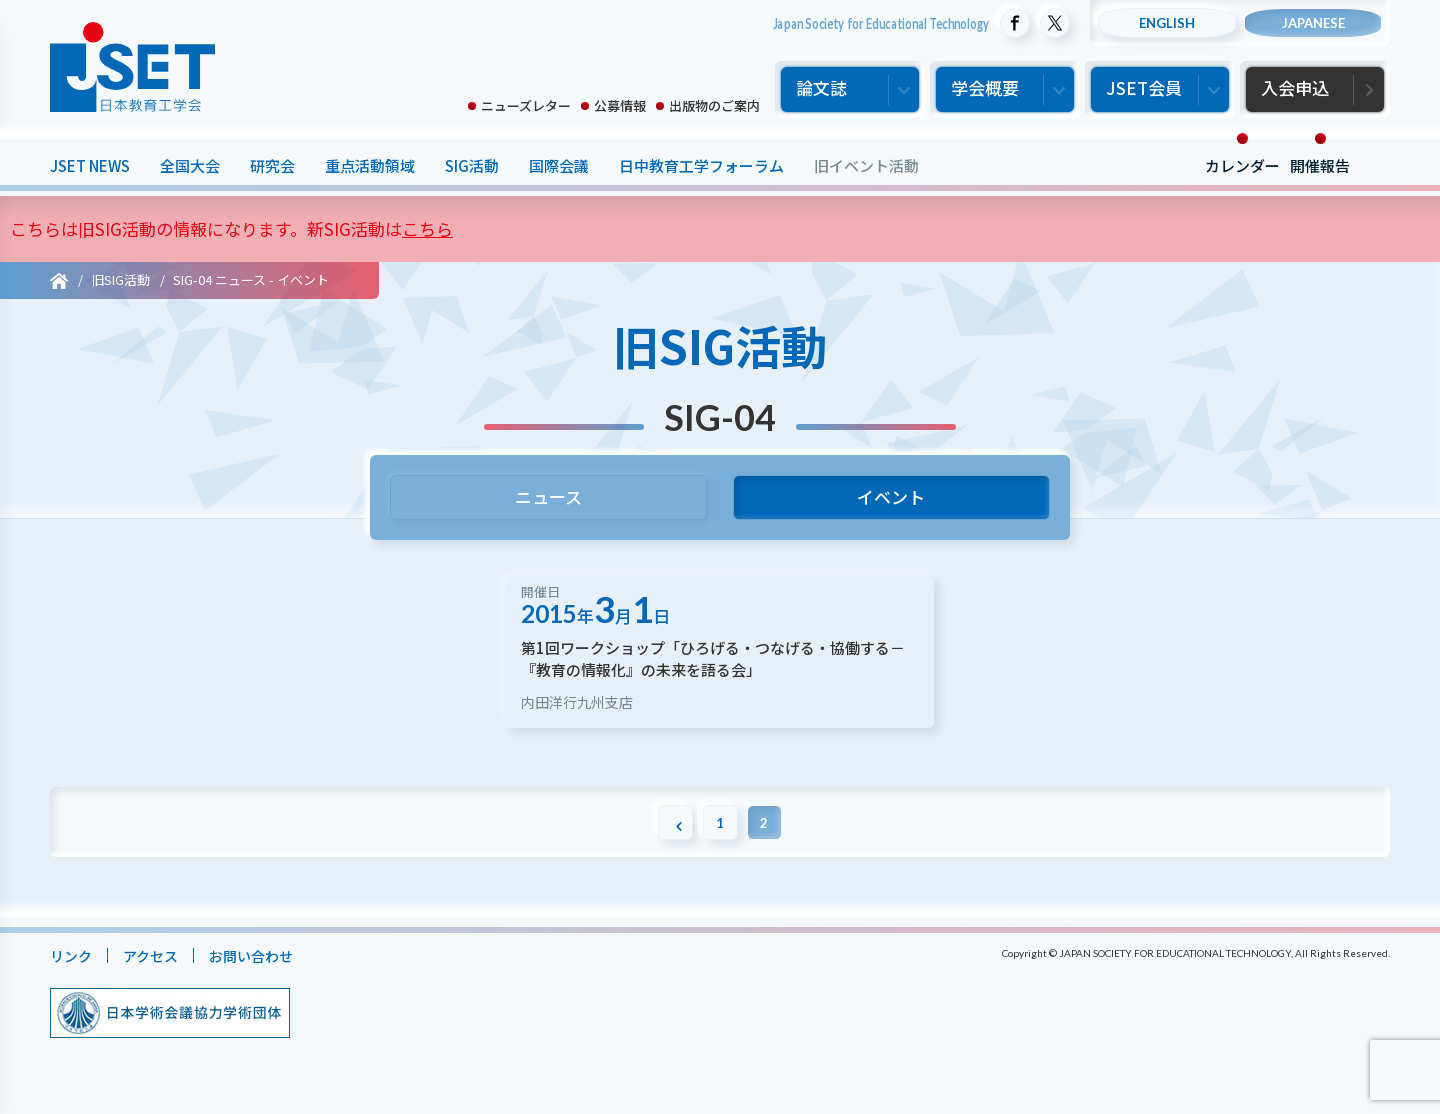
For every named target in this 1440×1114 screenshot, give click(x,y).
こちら (427, 228)
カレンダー (1242, 165)
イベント (892, 500)
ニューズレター (526, 105)
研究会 (272, 165)
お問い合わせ (261, 971)
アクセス (155, 971)
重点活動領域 (370, 165)
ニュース (548, 500)
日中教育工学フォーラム (701, 165)
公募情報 (620, 105)
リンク (72, 971)
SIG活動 (472, 165)
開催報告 (1320, 165)
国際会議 (559, 165)
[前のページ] (670, 838)
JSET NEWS (90, 165)
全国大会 (190, 165)
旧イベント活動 (866, 165)
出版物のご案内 (714, 105)
